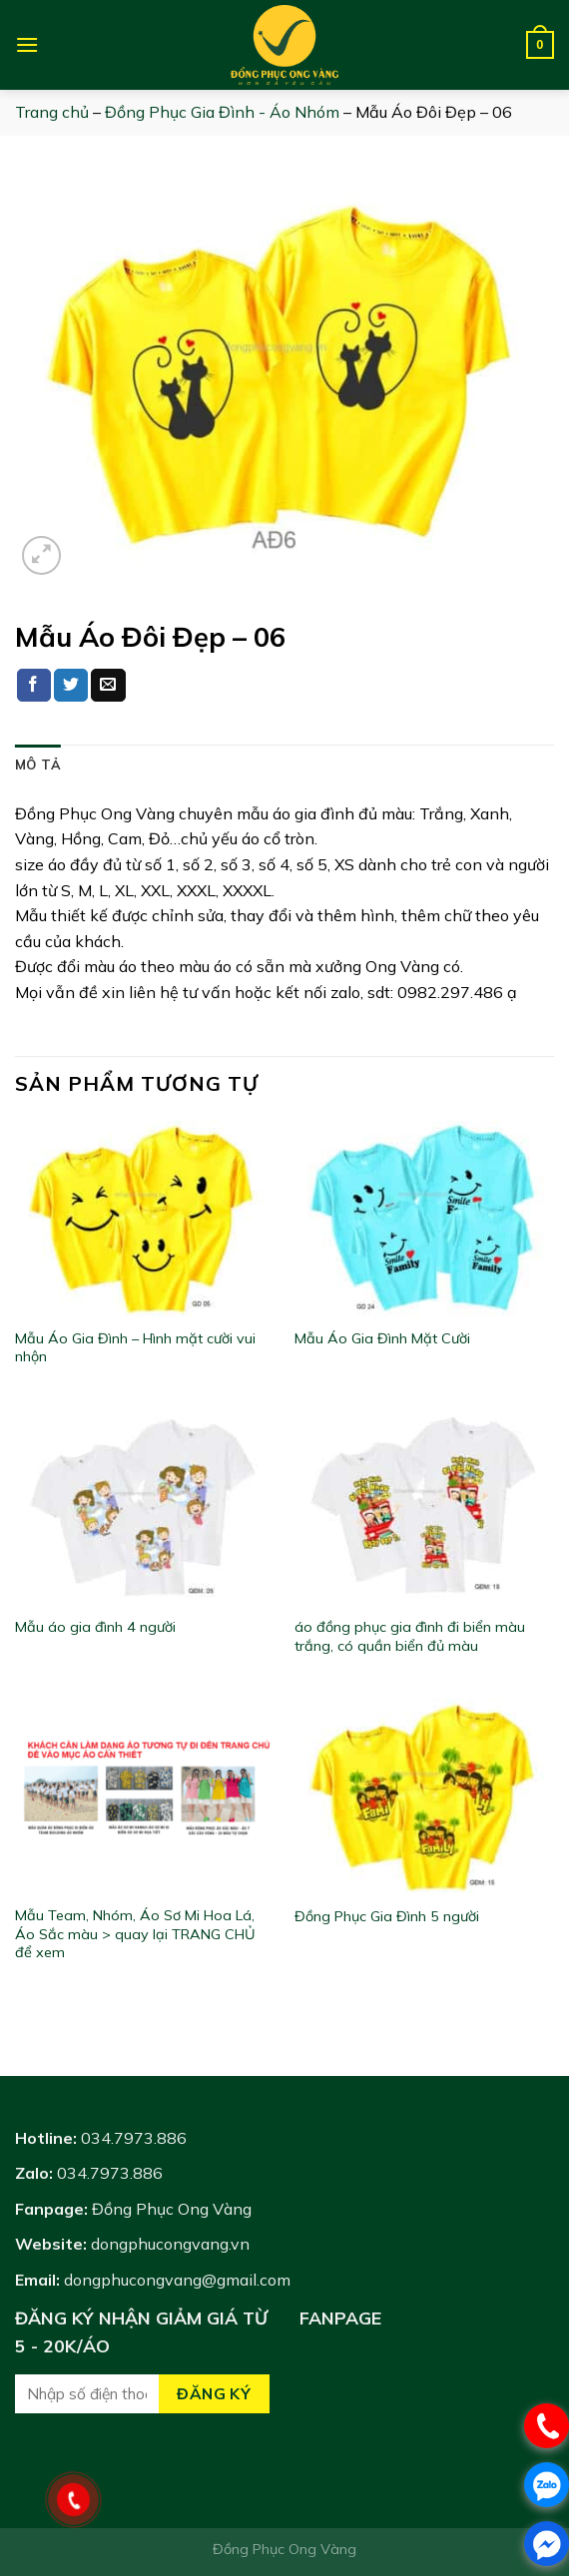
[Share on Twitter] (71, 686)
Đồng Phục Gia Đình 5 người (386, 1916)
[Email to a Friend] (108, 686)
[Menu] (27, 44)
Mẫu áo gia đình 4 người (95, 1627)
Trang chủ (52, 112)
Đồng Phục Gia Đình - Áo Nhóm (222, 112)
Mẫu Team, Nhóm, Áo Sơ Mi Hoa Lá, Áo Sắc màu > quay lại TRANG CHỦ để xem (135, 1933)
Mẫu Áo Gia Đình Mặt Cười (382, 1338)
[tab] (38, 764)
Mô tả (38, 765)
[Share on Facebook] (34, 686)
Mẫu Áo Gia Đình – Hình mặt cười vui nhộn (135, 1347)
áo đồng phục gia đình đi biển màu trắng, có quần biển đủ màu (409, 1636)
